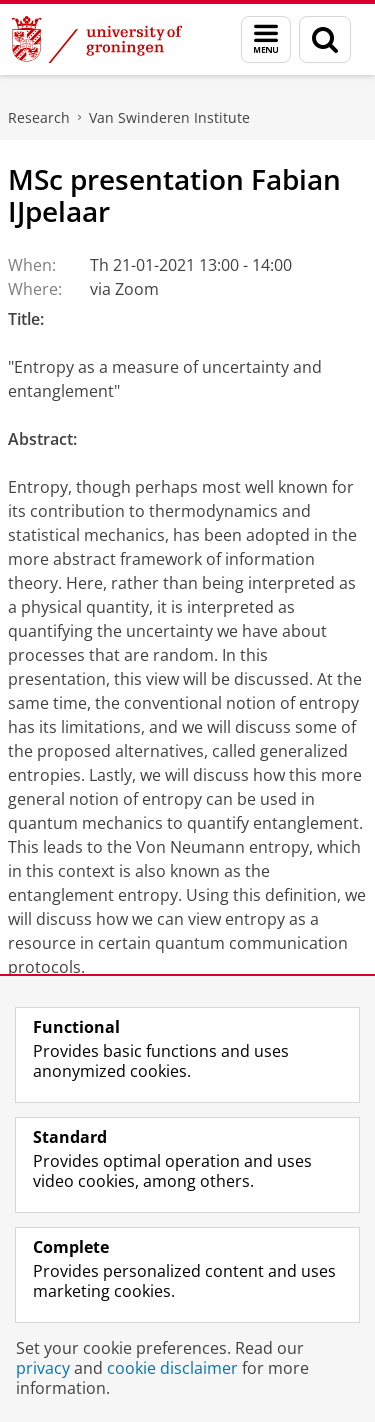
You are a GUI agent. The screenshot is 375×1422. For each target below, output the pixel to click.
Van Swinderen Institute (169, 117)
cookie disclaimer (172, 1368)
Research (39, 117)
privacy (43, 1368)
